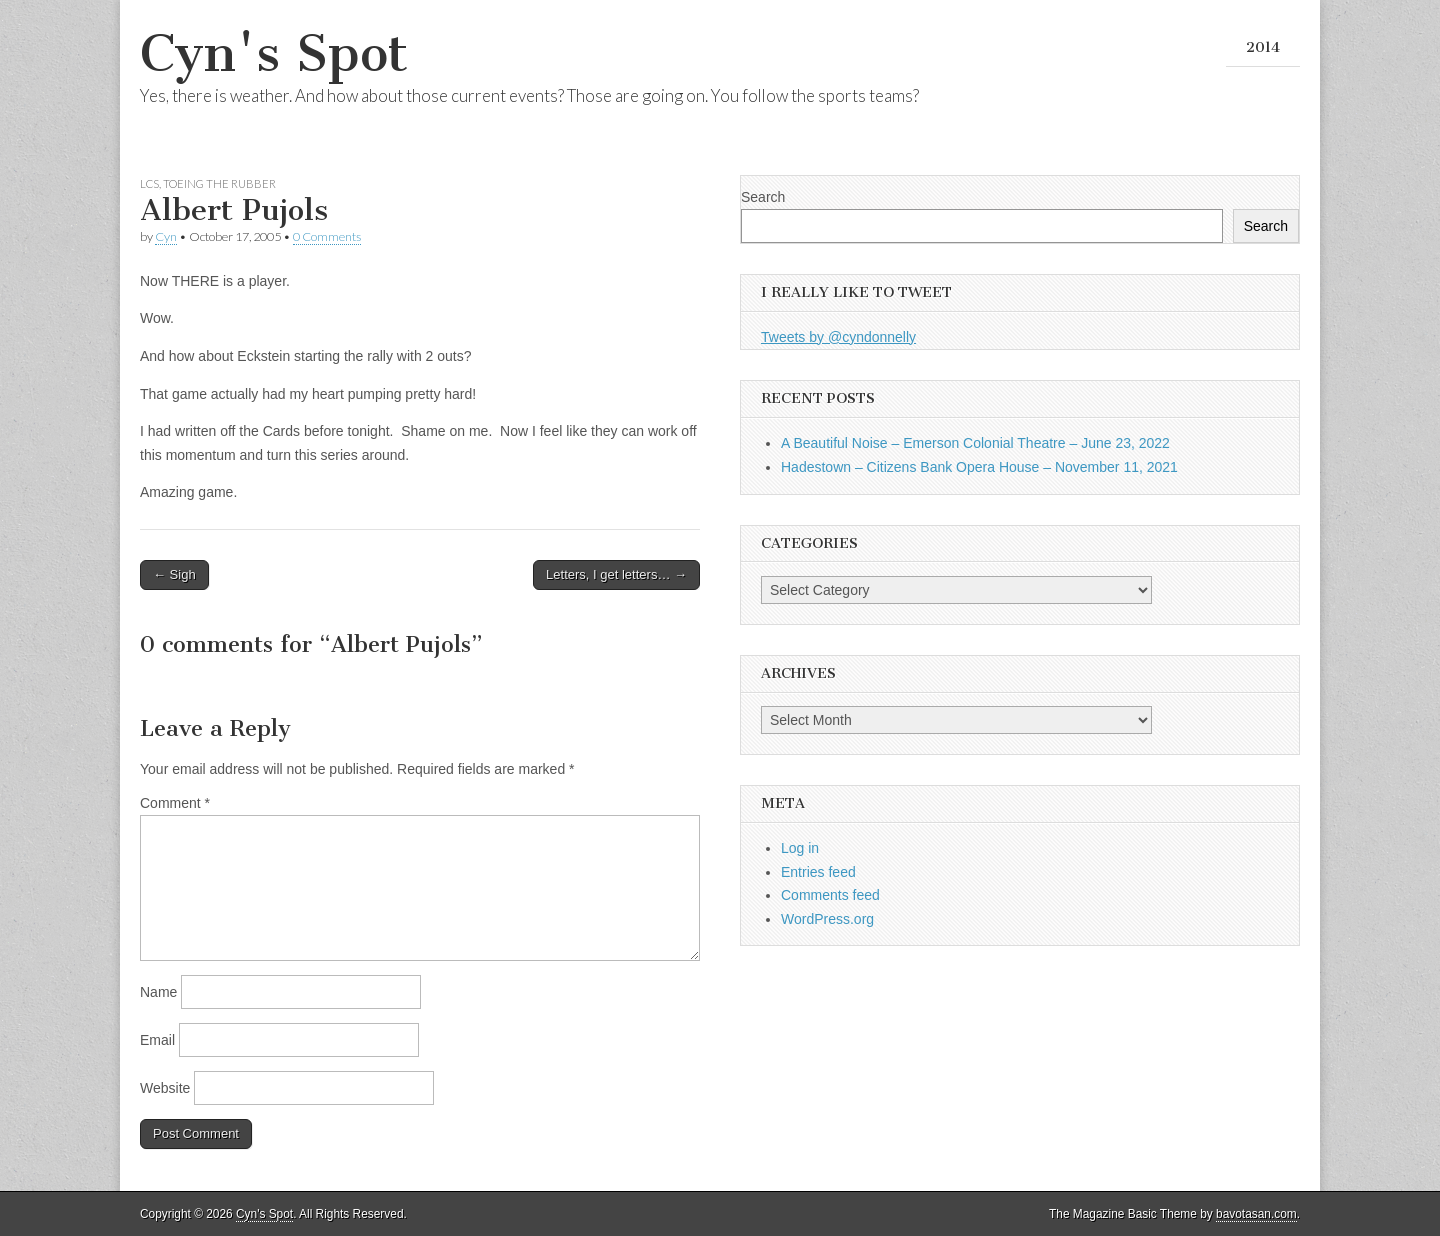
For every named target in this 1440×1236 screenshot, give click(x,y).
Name (158, 992)
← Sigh (174, 574)
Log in (800, 848)
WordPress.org (827, 919)
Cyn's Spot (274, 53)
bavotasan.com (1256, 1214)
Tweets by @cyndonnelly (838, 337)
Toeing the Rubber (219, 183)
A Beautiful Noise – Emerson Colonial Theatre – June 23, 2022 (975, 443)
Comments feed (830, 895)
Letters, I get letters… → (616, 574)
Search (763, 197)
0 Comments (327, 236)
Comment (175, 803)
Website (165, 1088)
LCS (149, 183)
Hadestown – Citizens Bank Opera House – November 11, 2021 (979, 467)
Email (157, 1040)
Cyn (166, 236)
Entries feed (818, 872)
